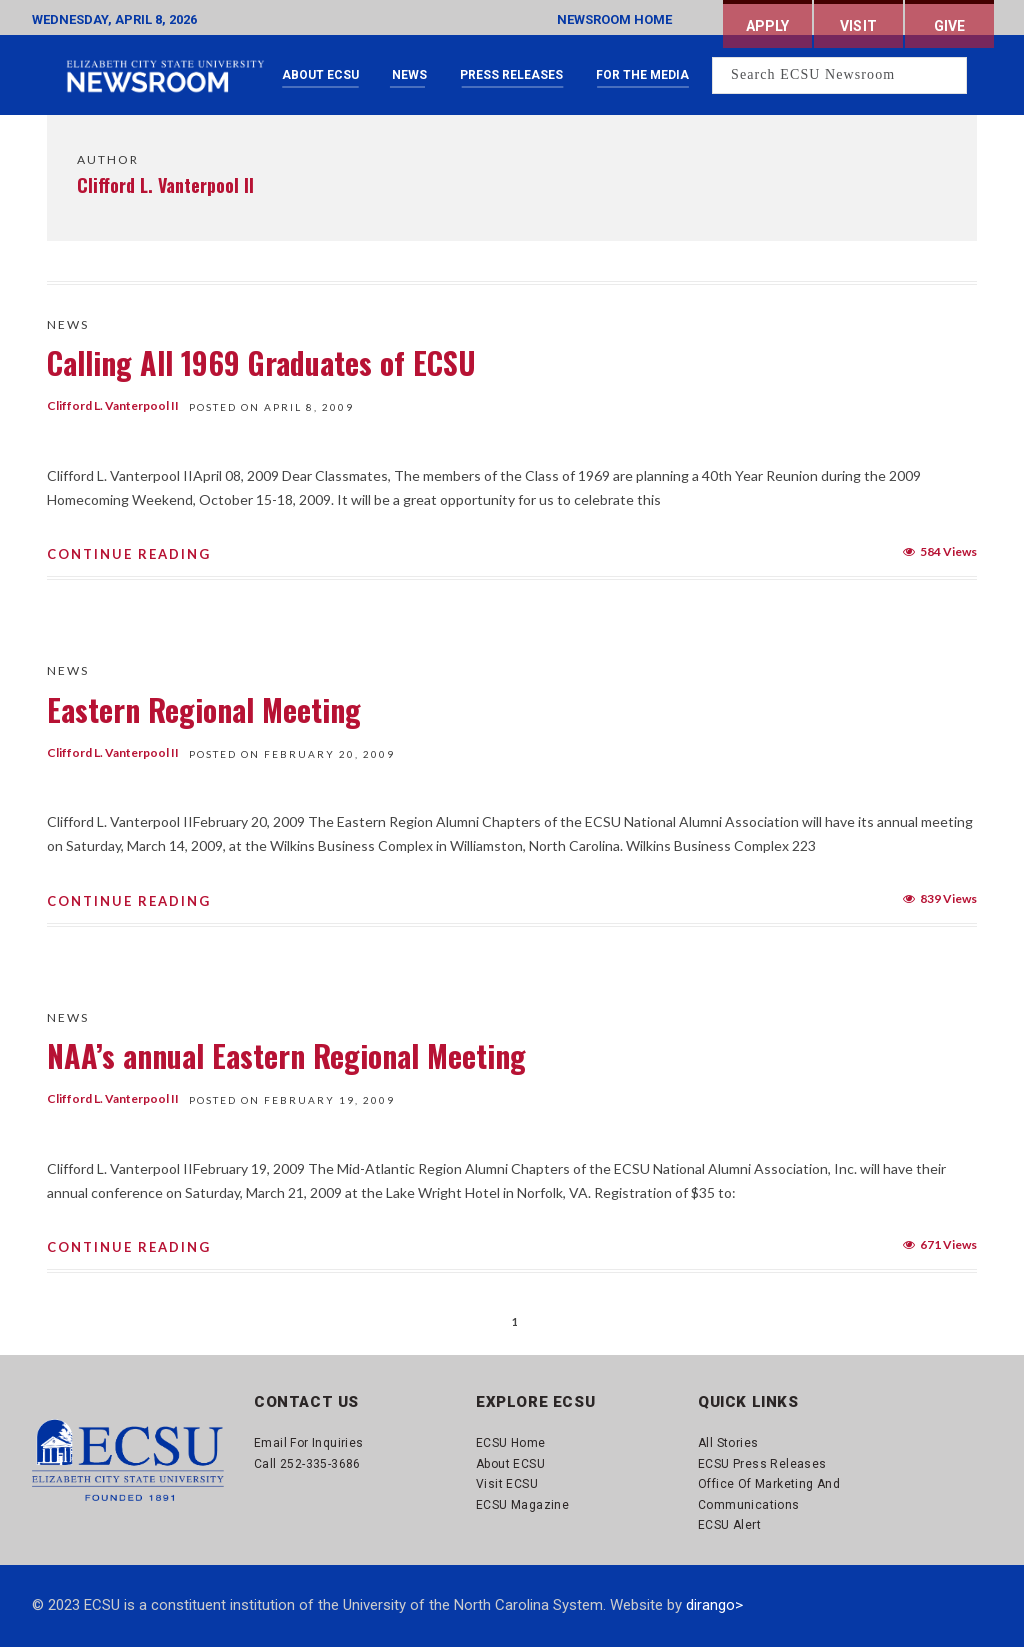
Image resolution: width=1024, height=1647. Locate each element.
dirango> (714, 1605)
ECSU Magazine (522, 1505)
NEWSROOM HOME (614, 19)
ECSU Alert (729, 1525)
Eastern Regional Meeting (204, 709)
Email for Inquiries (309, 1443)
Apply (768, 26)
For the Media (642, 75)
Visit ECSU (507, 1484)
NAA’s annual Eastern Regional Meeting (286, 1055)
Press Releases (511, 75)
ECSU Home (511, 1443)
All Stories (728, 1443)
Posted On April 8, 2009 (271, 407)
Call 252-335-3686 (307, 1464)
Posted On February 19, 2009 (292, 1100)
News (409, 75)
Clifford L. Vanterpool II (113, 405)
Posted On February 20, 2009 (292, 754)
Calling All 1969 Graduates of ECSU (261, 362)
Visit (858, 26)
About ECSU (320, 75)
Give (949, 26)
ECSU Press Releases (762, 1464)
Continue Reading (129, 554)
